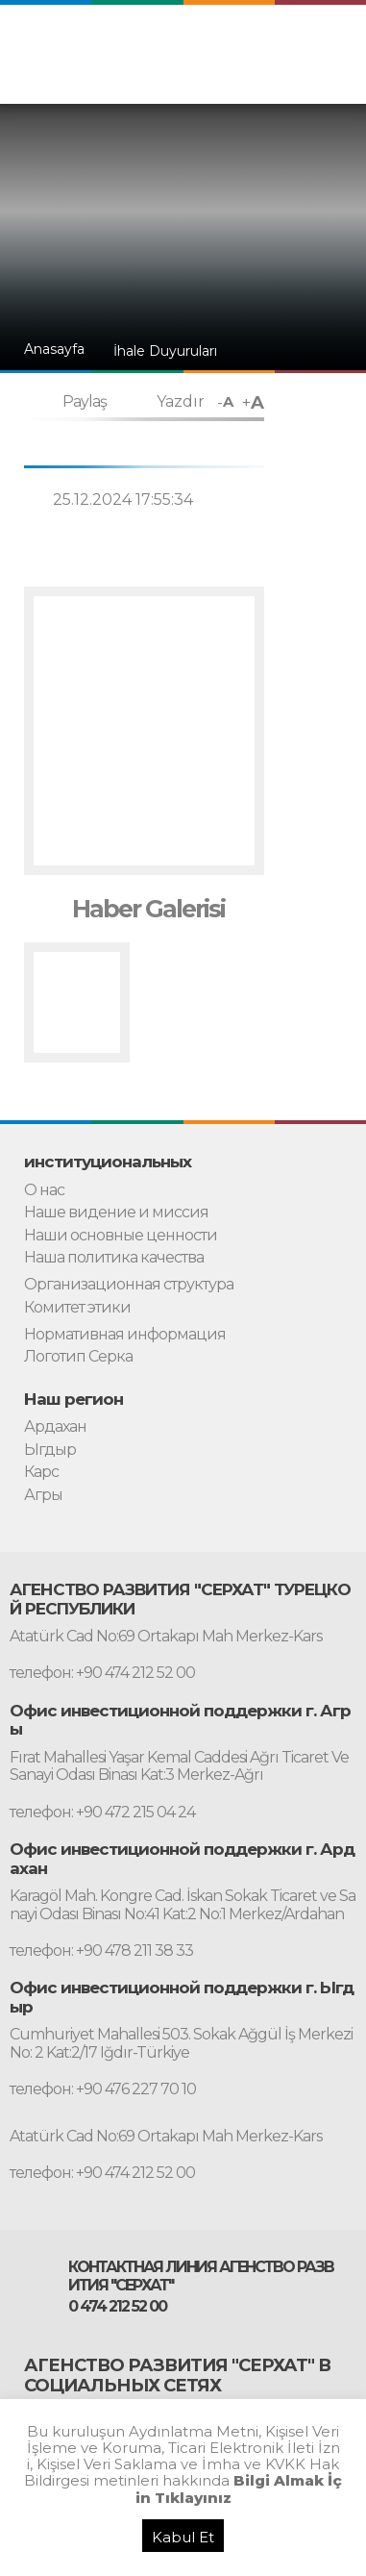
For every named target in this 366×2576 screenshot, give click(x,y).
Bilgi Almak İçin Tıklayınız (239, 2488)
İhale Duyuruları (165, 351)
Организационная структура (128, 1284)
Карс (41, 1472)
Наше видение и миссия (116, 1212)
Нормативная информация (125, 1334)
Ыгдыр (50, 1450)
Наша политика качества (114, 1257)
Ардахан (55, 1427)
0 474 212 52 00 (117, 2306)
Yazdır (181, 401)
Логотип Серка (78, 1356)
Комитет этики (77, 1307)
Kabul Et (183, 2537)
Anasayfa (54, 349)
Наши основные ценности (120, 1235)
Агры (43, 1495)
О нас (44, 1190)
